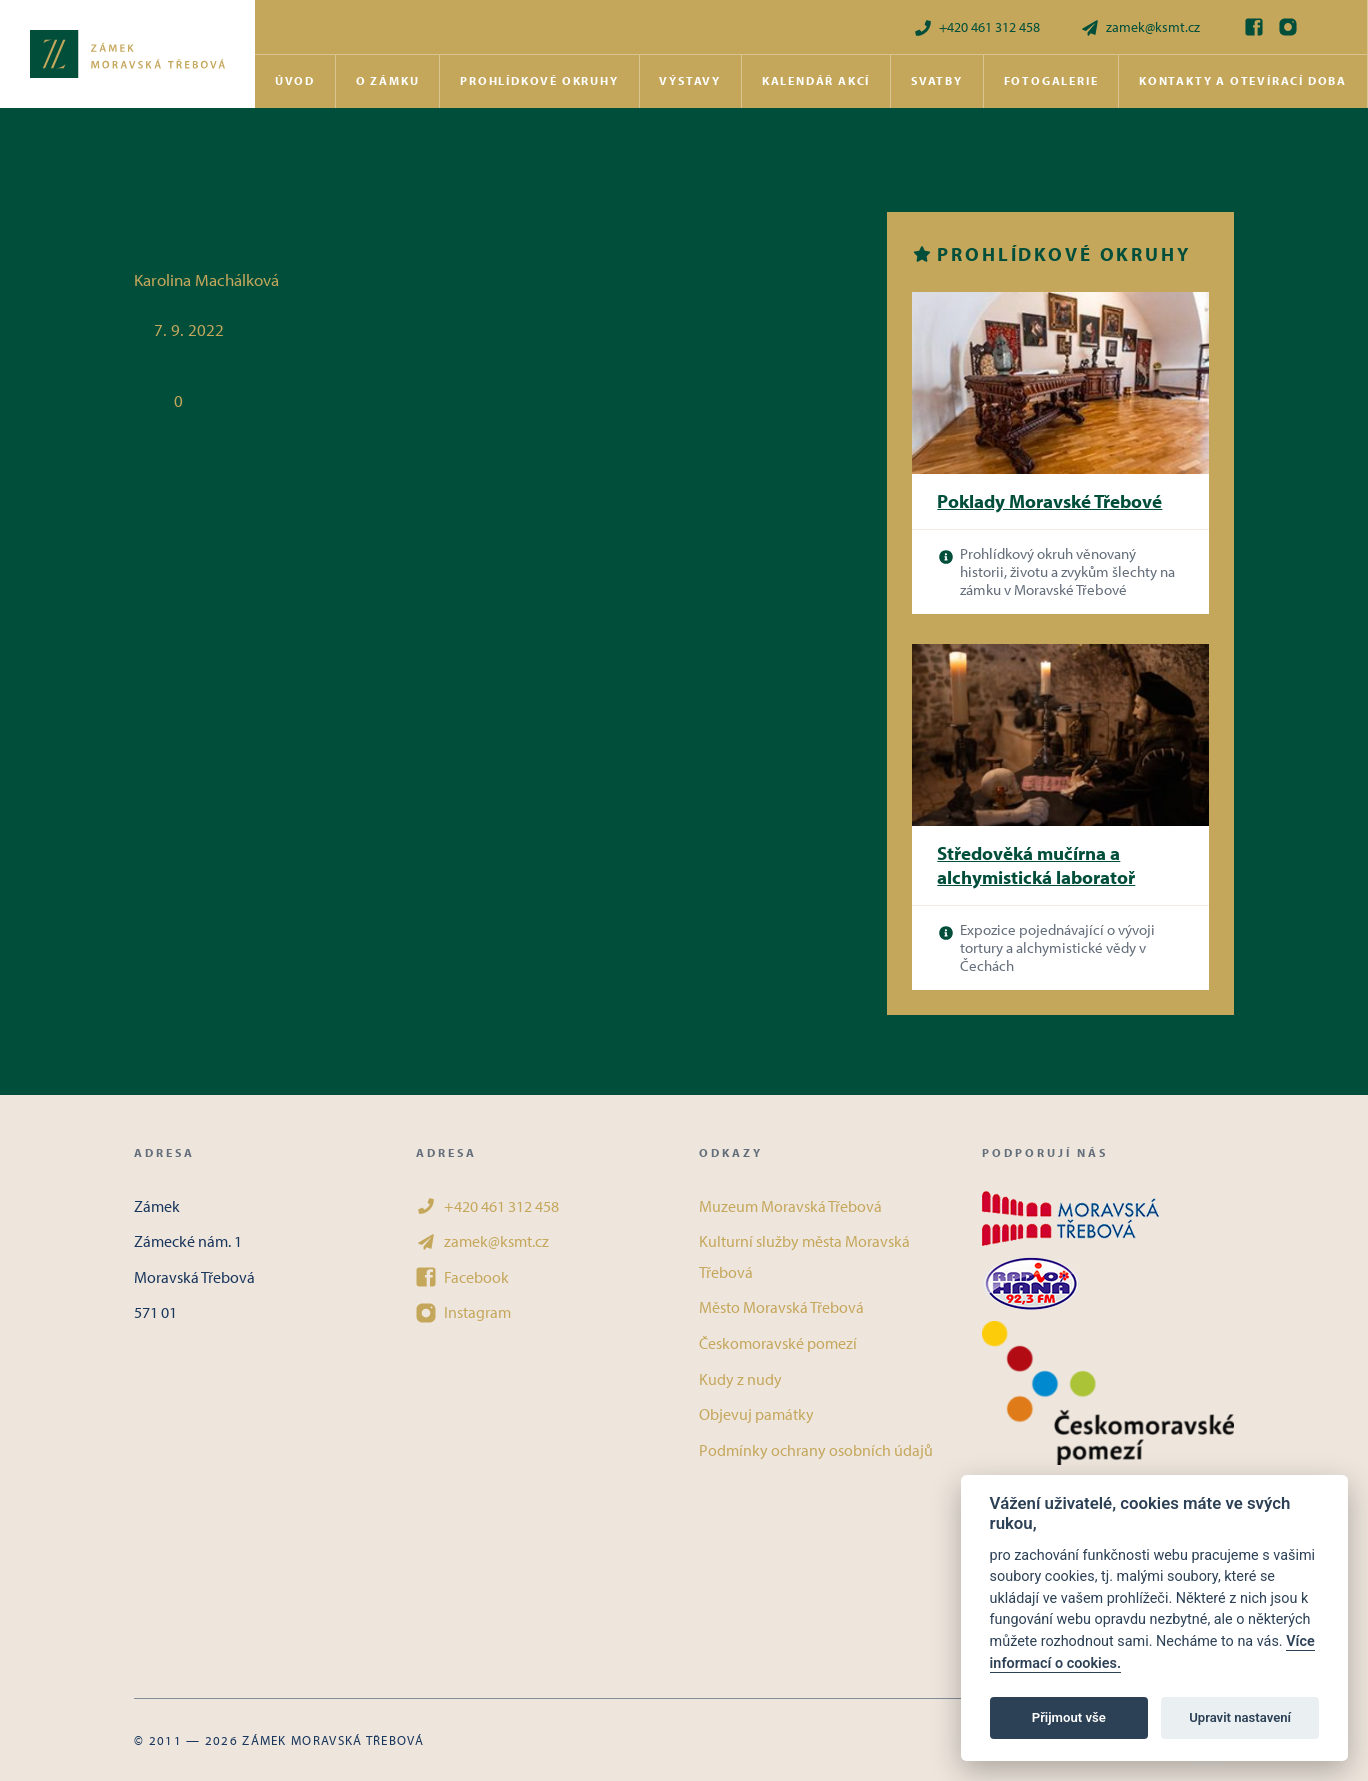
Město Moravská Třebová (781, 1307)
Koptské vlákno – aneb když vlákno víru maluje (395, 227)
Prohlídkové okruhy (539, 80)
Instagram (463, 1312)
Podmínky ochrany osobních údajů (816, 1450)
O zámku (388, 80)
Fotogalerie (1051, 80)
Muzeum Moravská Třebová (790, 1206)
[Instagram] (1288, 27)
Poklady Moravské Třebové (1049, 501)
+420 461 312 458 (976, 27)
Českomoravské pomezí (778, 1343)
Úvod (295, 80)
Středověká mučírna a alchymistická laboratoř (1036, 865)
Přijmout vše (1069, 1717)
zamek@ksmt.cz (1140, 27)
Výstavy (690, 80)
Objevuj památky (756, 1414)
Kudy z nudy (740, 1379)
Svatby (937, 80)
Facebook (462, 1277)
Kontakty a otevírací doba (1243, 80)
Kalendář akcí (816, 80)
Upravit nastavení (1240, 1717)
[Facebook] (1254, 27)
